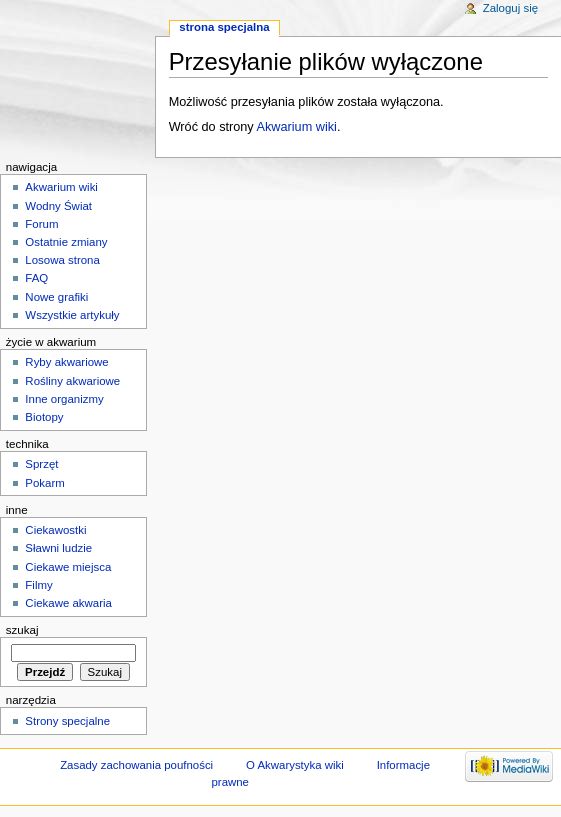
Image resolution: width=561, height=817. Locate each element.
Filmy (38, 585)
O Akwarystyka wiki (295, 765)
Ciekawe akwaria (68, 603)
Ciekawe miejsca (68, 567)
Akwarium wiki (297, 127)
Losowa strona (62, 260)
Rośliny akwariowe (72, 381)
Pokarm (44, 483)
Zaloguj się (510, 8)
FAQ (36, 278)
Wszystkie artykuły (72, 315)
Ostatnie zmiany (66, 242)
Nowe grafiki (56, 297)
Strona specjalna (224, 27)
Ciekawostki (55, 530)
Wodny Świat (58, 206)
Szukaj (22, 630)
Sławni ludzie (58, 548)
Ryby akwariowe (66, 362)
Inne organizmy (64, 399)
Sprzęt (41, 464)
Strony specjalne (67, 721)
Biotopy (44, 417)
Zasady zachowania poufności (136, 765)
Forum (41, 224)
